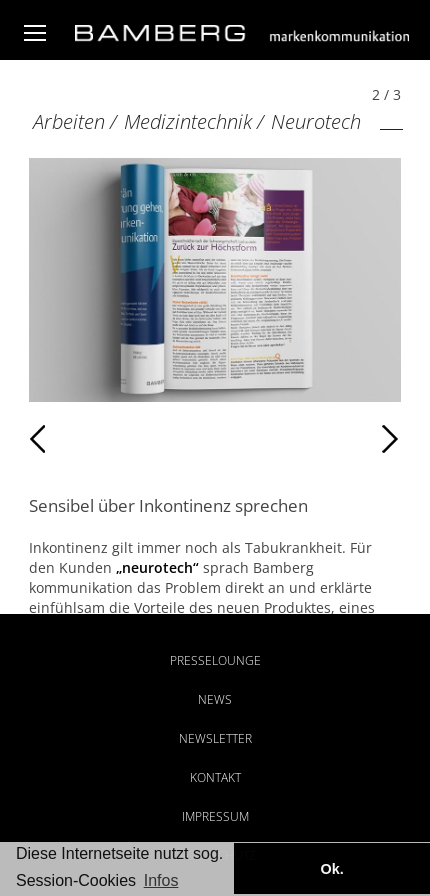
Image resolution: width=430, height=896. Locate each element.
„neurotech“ (157, 567)
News (215, 699)
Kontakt (215, 777)
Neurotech (316, 121)
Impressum (215, 816)
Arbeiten (69, 121)
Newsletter (215, 738)
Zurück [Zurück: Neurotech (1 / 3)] (72, 439)
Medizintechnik (188, 121)
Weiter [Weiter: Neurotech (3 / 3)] (308, 439)
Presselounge (215, 660)
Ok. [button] (331, 869)
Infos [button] (161, 880)
